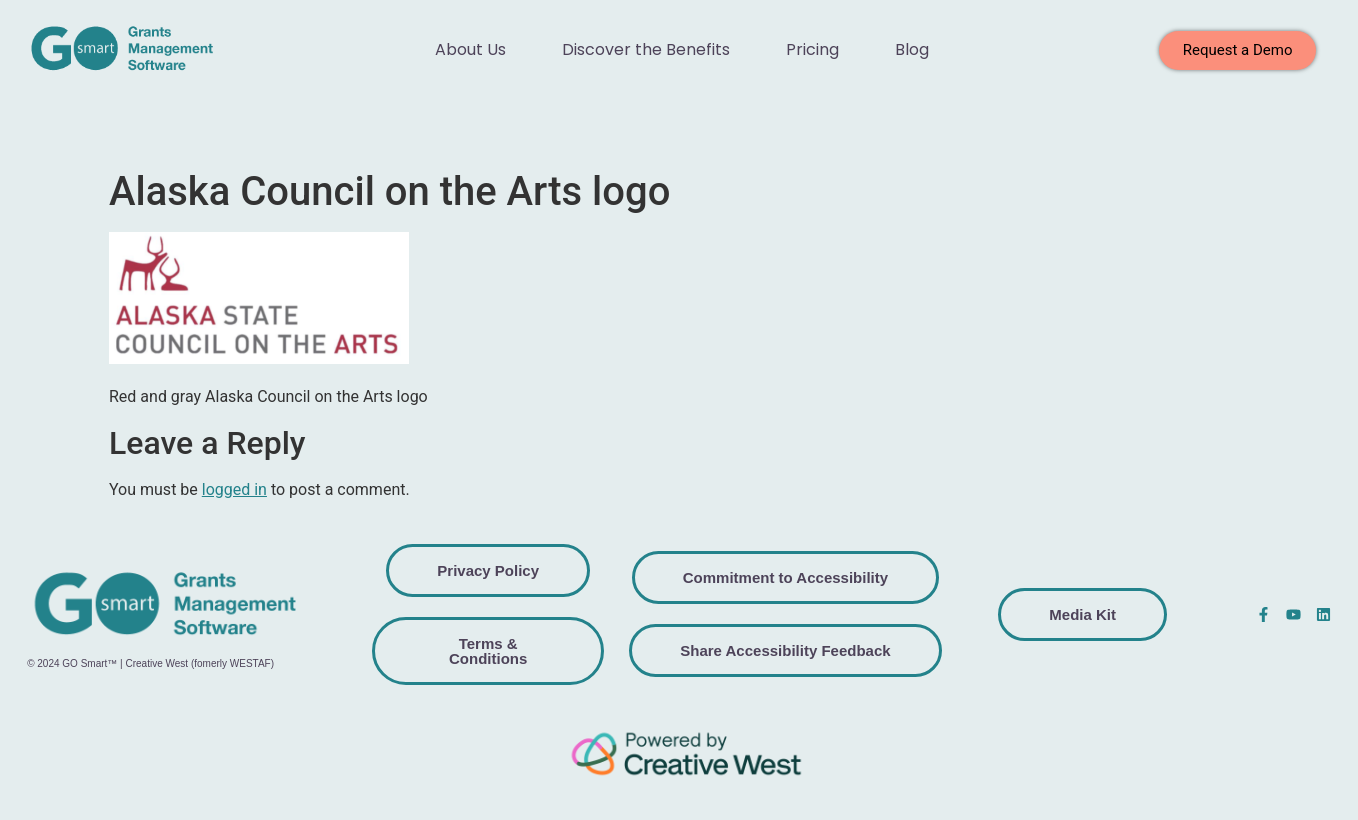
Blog (912, 49)
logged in (234, 489)
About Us (470, 49)
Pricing (812, 49)
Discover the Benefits (646, 49)
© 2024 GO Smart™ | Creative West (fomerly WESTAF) (150, 663)
